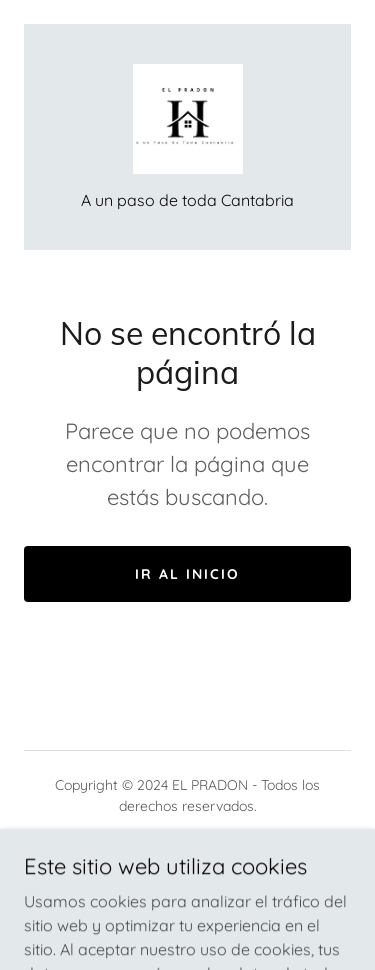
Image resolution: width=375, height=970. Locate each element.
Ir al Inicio (187, 574)
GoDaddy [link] (248, 851)
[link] (188, 119)
